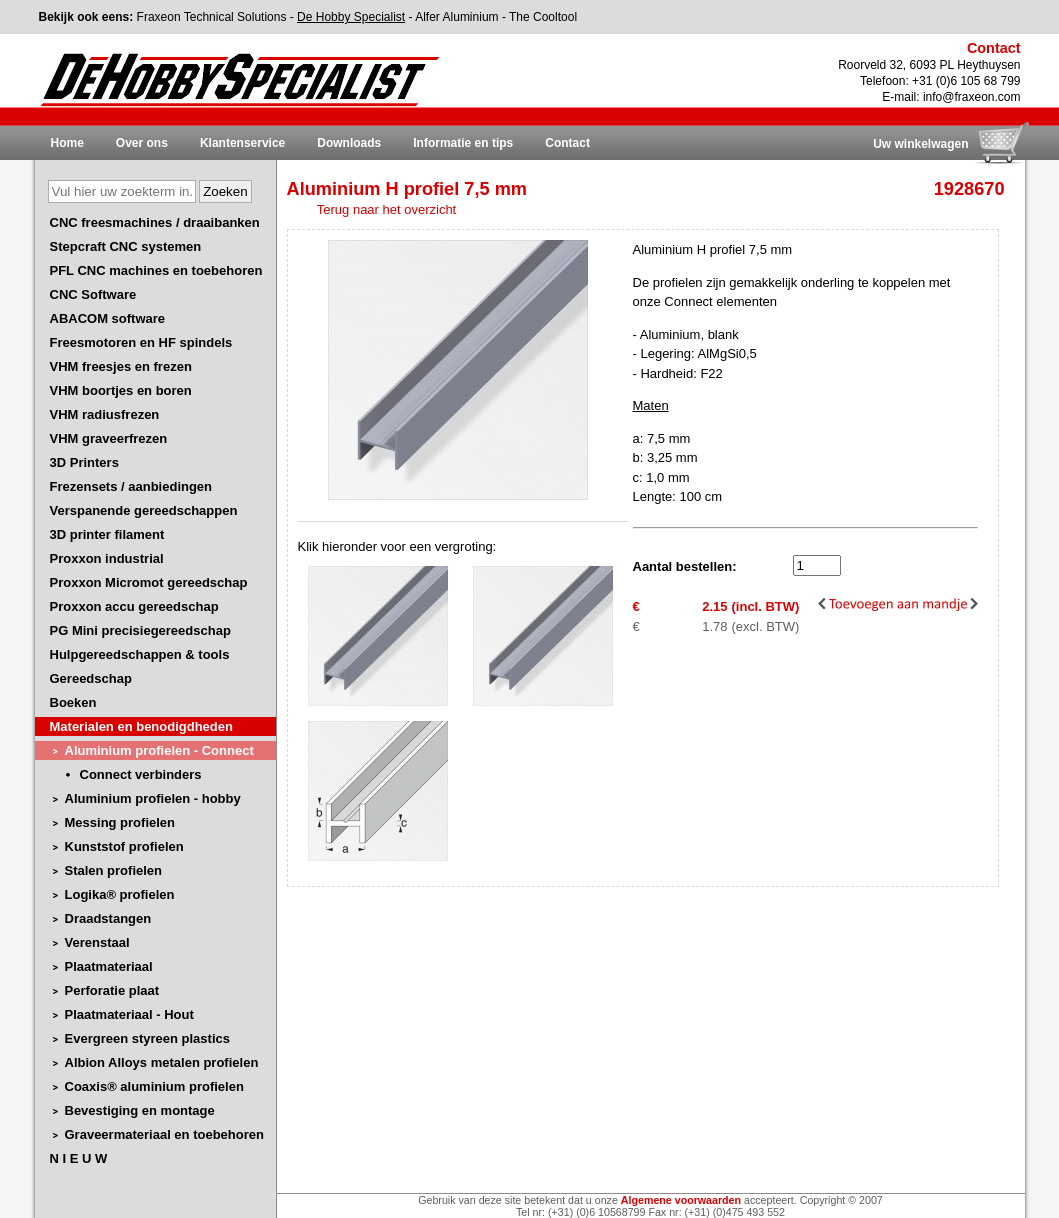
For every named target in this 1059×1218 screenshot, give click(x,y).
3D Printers (84, 462)
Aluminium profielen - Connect (159, 750)
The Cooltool (543, 17)
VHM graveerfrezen (109, 438)
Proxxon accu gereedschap (134, 606)
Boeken (73, 702)
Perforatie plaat (112, 990)
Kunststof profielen (124, 846)
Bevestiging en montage (140, 1110)
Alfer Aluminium (456, 17)
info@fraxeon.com (972, 97)
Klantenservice (242, 143)
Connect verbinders (141, 774)
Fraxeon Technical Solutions (212, 17)
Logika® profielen (120, 894)
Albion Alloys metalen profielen (162, 1062)
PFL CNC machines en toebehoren (156, 270)
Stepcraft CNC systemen (126, 246)
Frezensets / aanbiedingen (131, 486)
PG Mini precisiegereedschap (140, 630)
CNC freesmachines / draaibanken (155, 222)
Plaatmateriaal (109, 966)
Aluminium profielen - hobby (153, 798)
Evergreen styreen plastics (147, 1038)
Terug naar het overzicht (386, 209)
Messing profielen (120, 822)
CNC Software (93, 294)
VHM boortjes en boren (121, 390)
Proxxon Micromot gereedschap (149, 582)
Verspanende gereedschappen (144, 510)
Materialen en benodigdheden (141, 726)
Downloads (349, 143)
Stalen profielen (114, 870)
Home (67, 143)
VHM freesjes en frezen (121, 366)
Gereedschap (91, 678)
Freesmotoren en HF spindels (141, 342)
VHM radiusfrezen (105, 414)
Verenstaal (97, 942)
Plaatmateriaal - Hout (129, 1014)
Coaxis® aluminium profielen (154, 1086)
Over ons (142, 143)
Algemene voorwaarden (681, 1200)
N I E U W (79, 1158)
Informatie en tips (463, 143)
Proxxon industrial (107, 558)
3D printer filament (107, 534)
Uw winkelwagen (920, 144)
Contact (567, 143)
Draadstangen (108, 918)
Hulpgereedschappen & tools (140, 654)
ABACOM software (108, 318)
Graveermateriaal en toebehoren (164, 1134)
